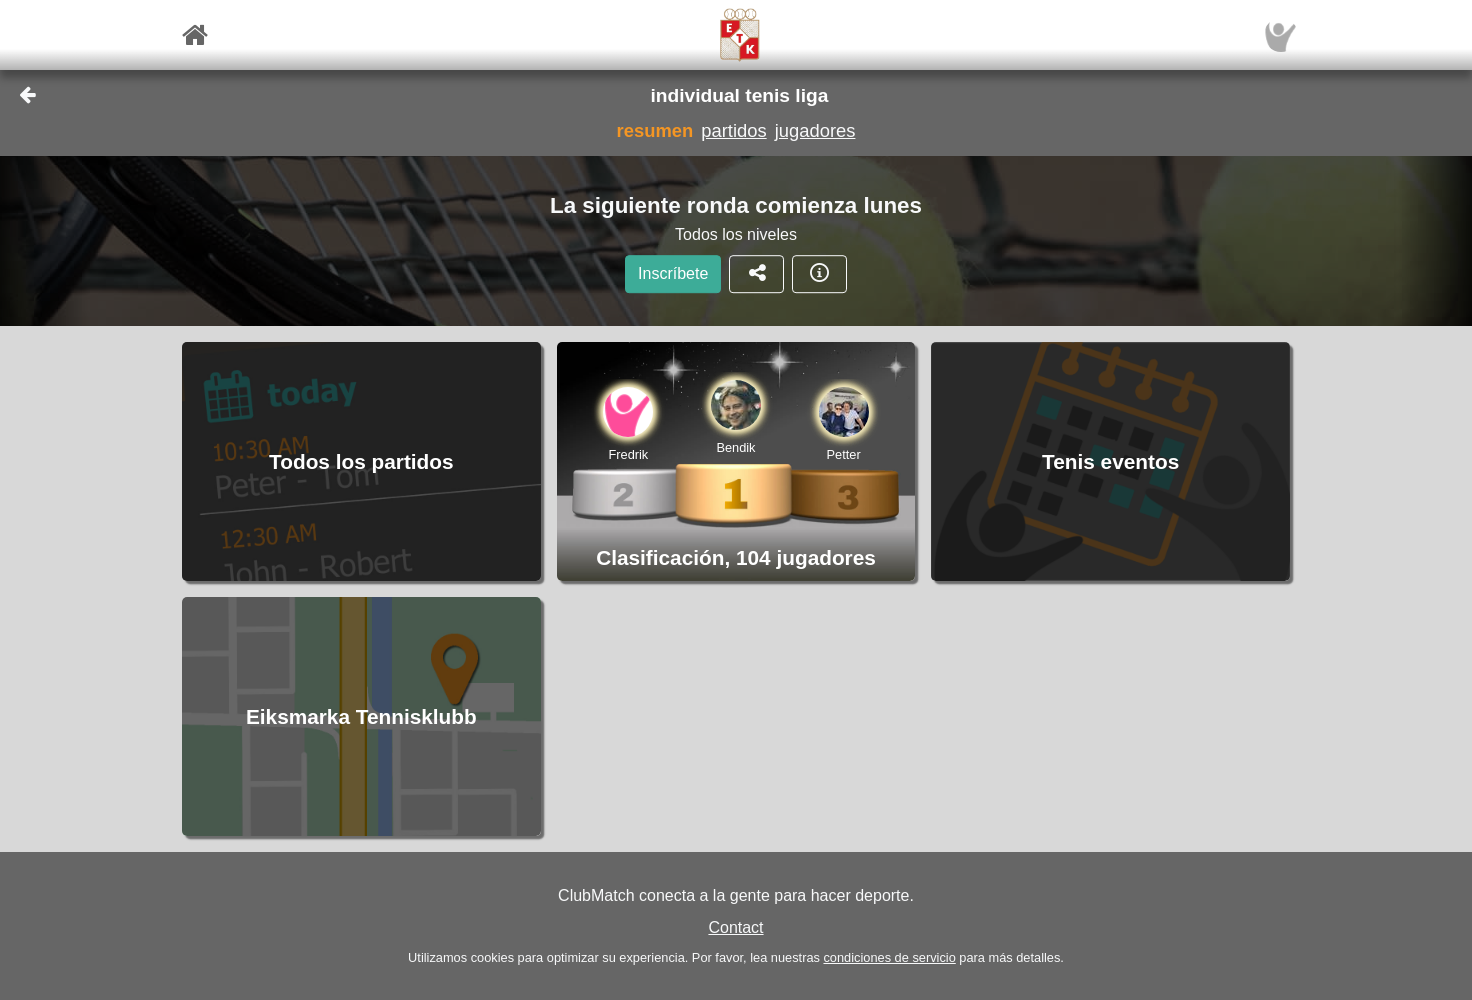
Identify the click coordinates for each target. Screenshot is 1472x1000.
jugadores (815, 130)
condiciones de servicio (889, 957)
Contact (735, 927)
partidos (733, 130)
